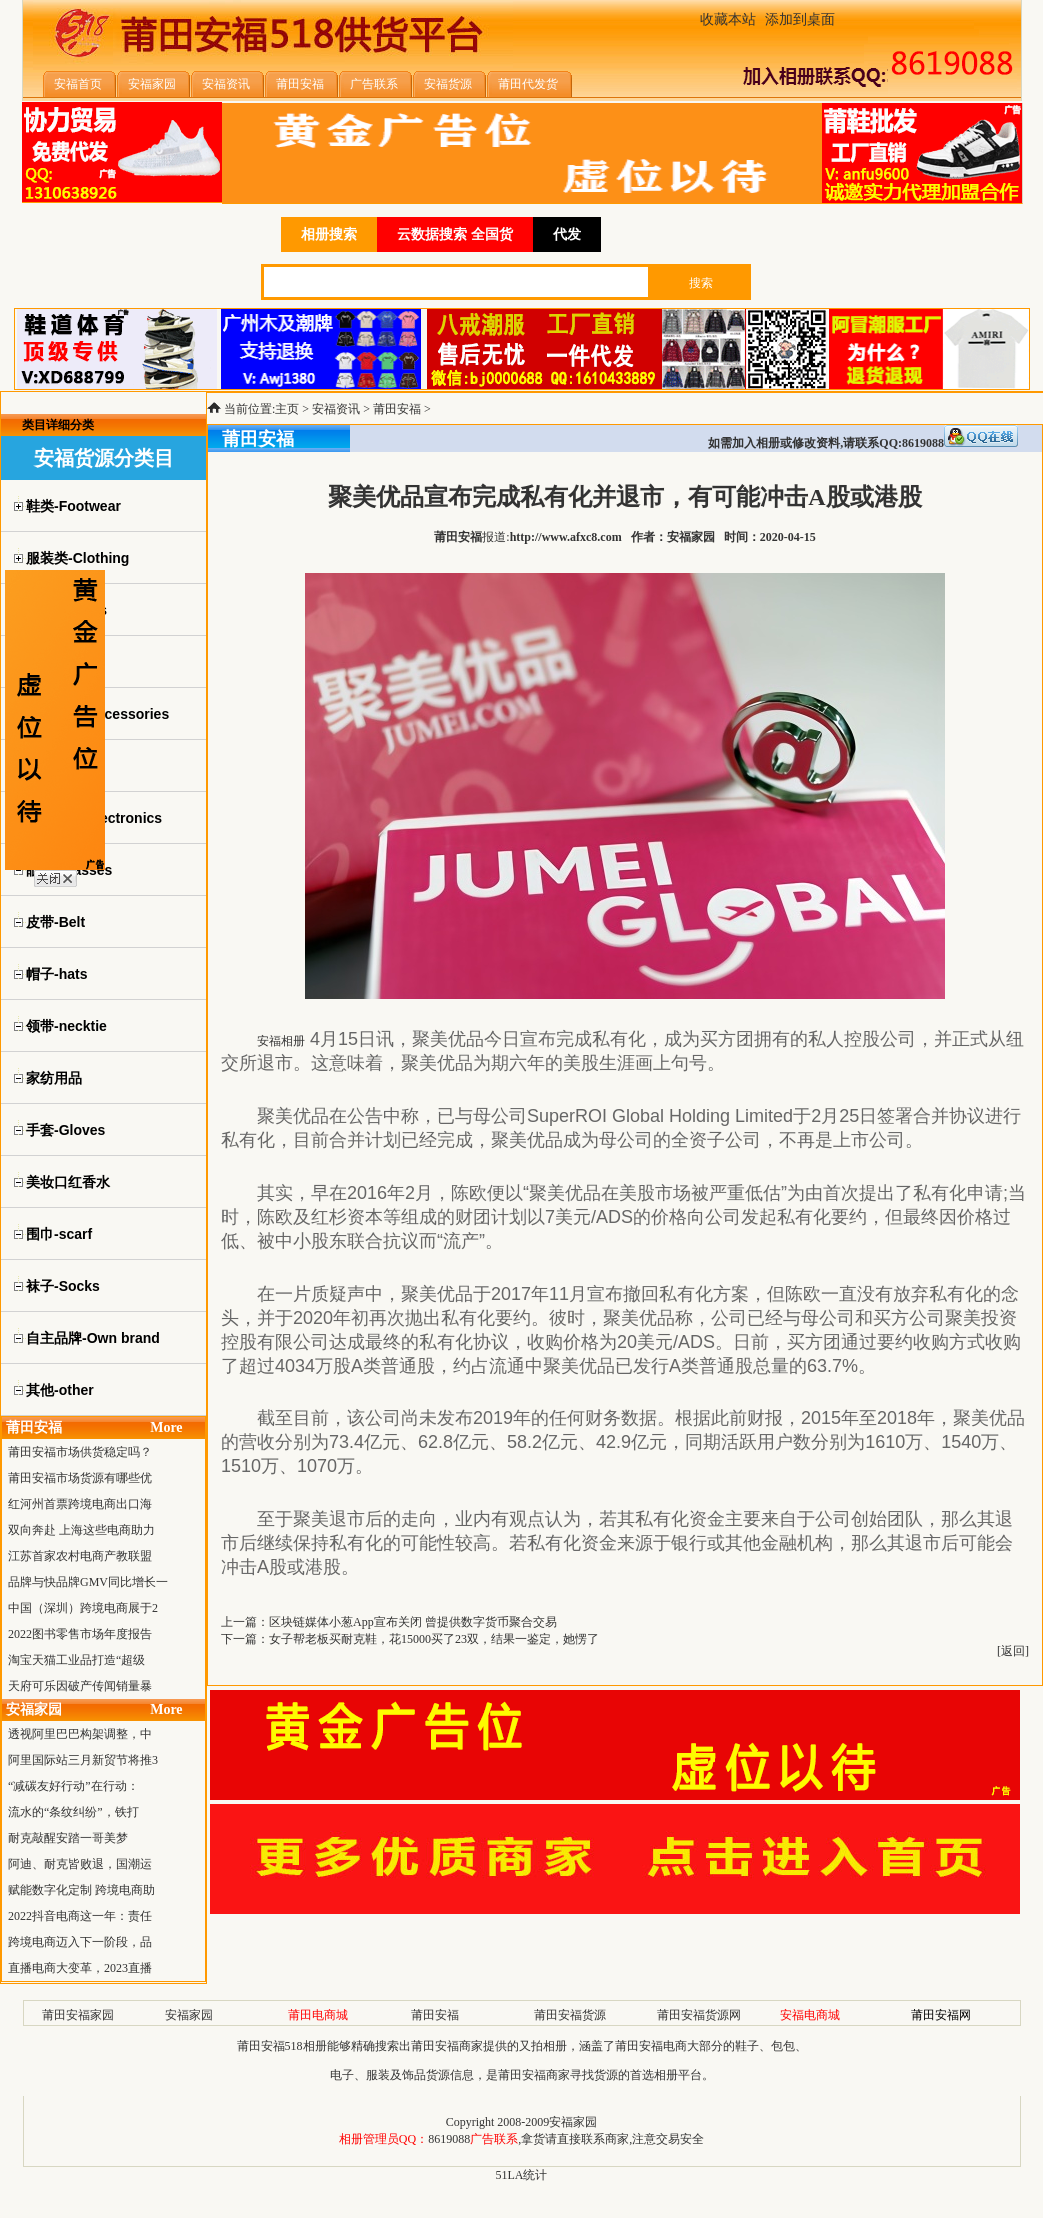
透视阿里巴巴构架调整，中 (80, 1734)
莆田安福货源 (570, 2015)
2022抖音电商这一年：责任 (80, 1916)
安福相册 (281, 1041)
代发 (567, 234)
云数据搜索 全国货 (455, 234)
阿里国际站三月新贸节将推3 (83, 1760)
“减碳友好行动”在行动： (73, 1786)
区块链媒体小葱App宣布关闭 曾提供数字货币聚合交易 (413, 1622)
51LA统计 (522, 2175)
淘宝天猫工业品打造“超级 (76, 1660)
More (166, 1427)
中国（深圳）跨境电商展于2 (83, 1608)
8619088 (449, 2139)
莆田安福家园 (78, 2015)
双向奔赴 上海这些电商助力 (81, 1530)
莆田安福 (397, 409)
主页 (287, 409)
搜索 (701, 283)
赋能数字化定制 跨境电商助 (81, 1890)
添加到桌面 (800, 19)
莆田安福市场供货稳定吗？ (80, 1452)
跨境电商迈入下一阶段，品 (80, 1942)
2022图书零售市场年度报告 (80, 1634)
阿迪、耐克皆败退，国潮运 (80, 1864)
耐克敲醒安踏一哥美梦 (68, 1838)
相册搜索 (329, 234)
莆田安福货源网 (699, 2015)
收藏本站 (728, 19)
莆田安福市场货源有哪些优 (80, 1478)
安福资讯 (336, 409)
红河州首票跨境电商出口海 (80, 1504)
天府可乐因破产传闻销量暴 (80, 1686)
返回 (1013, 1651)
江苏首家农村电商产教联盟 (80, 1556)
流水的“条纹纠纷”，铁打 (73, 1812)
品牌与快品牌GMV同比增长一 (88, 1582)
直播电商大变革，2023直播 (80, 1968)
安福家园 (189, 2015)
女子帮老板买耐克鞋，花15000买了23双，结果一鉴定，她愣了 (434, 1639)
